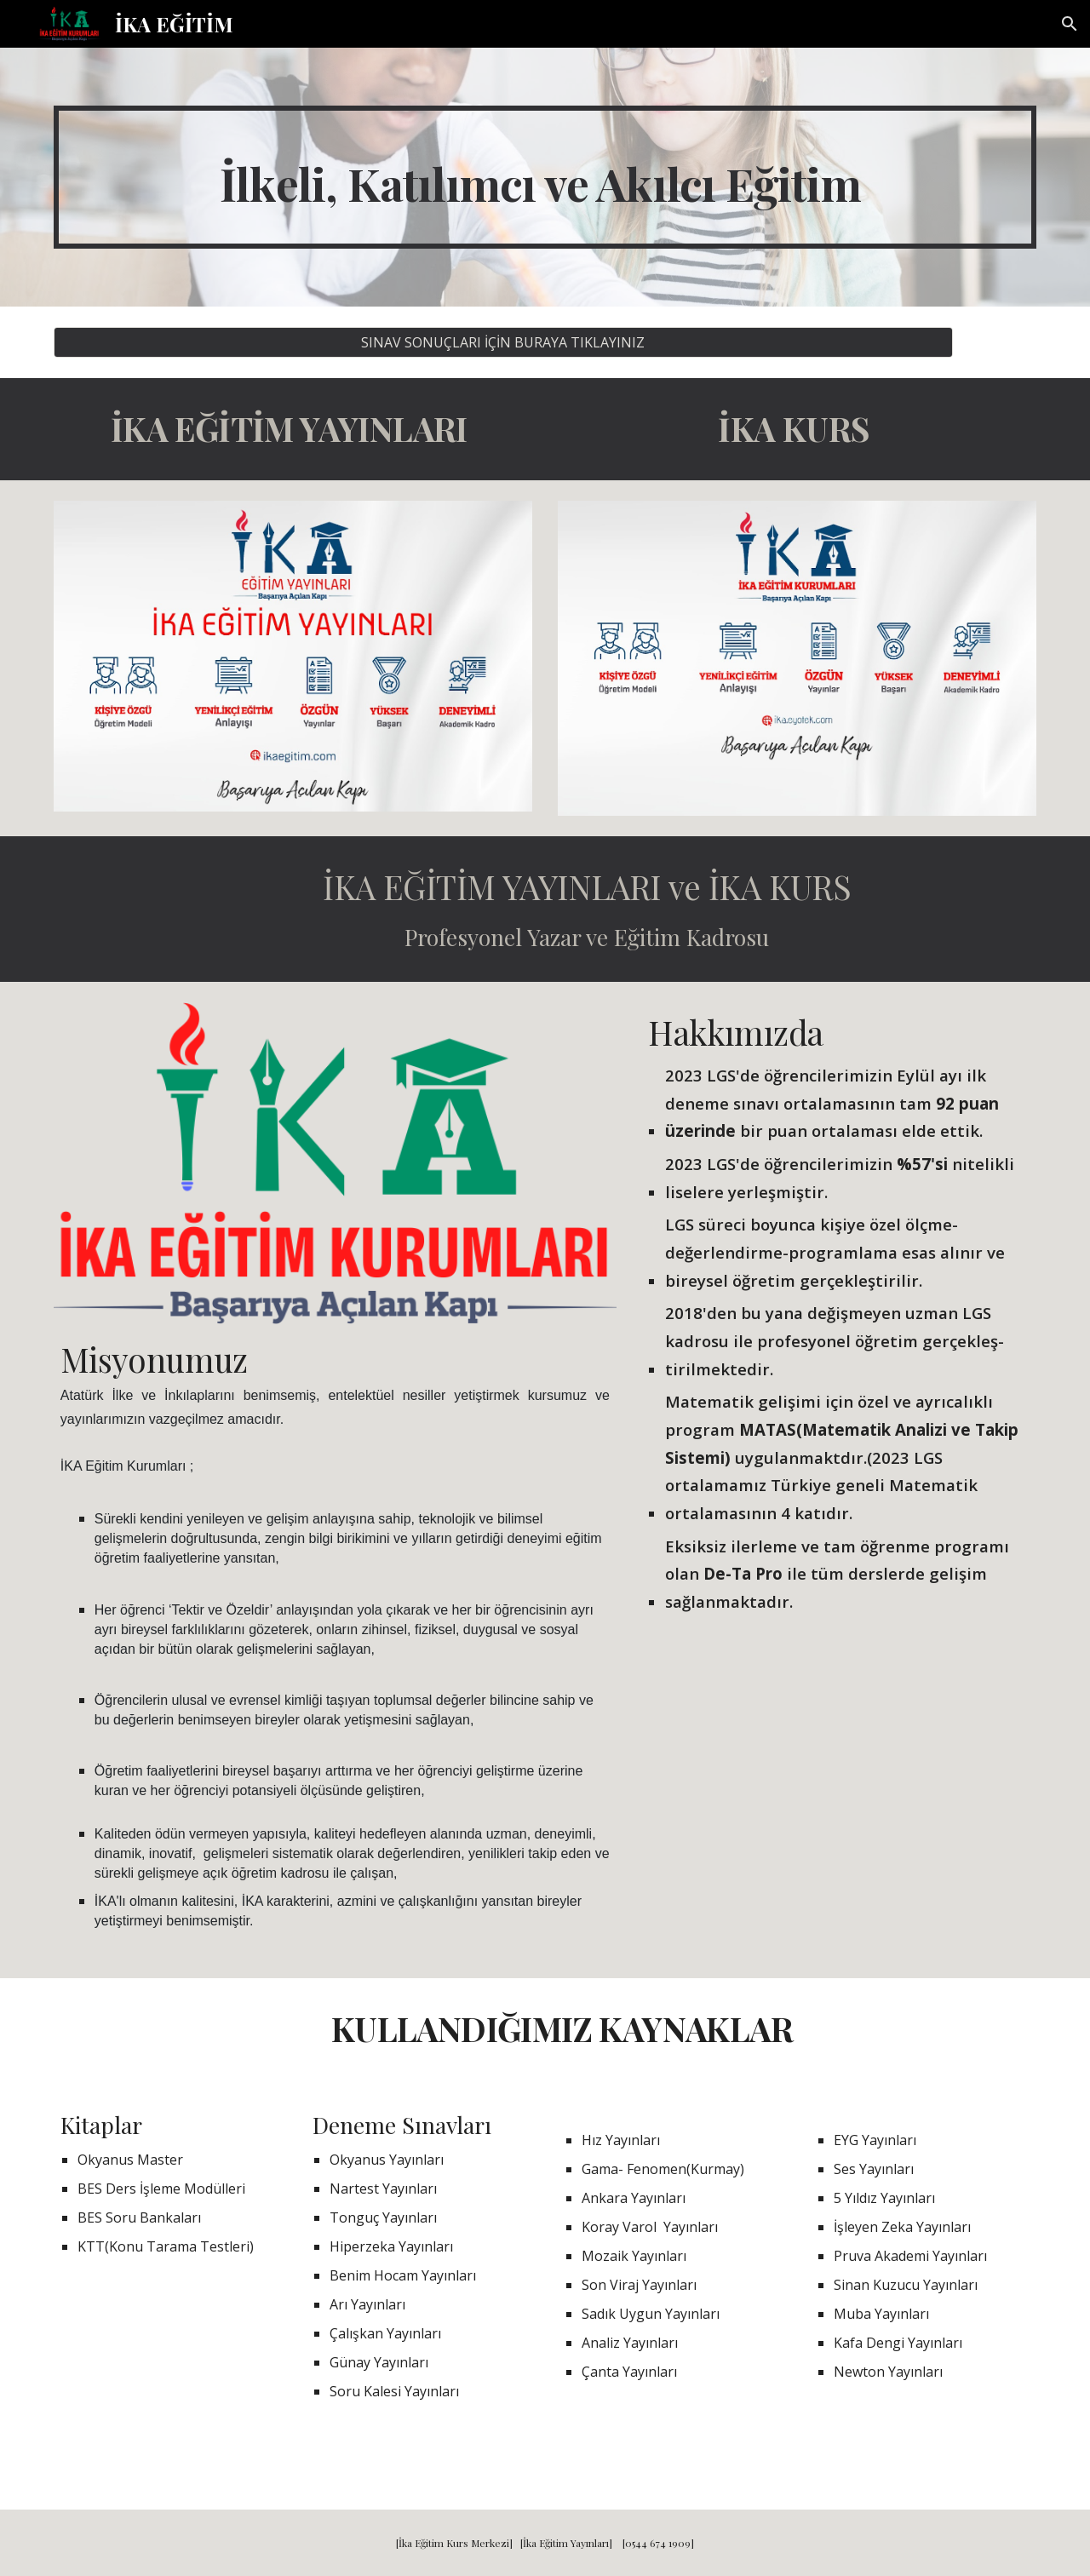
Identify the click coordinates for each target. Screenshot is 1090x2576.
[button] (1069, 23)
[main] (545, 177)
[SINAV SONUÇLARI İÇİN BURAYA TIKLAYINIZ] (503, 342)
